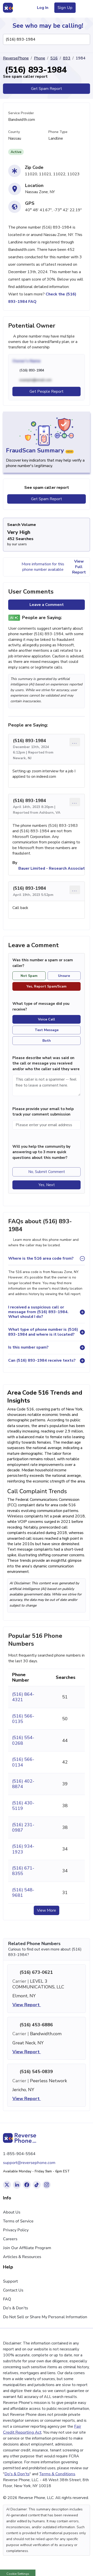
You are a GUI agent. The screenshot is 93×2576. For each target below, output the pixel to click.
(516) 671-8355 (23, 1870)
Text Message (47, 1030)
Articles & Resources (22, 2257)
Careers (10, 2239)
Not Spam (29, 975)
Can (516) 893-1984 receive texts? (42, 1360)
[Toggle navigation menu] (84, 7)
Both (46, 1040)
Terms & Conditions (57, 2474)
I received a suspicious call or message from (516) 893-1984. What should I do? (38, 1311)
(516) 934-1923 (23, 1849)
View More (46, 1910)
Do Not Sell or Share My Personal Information (45, 2317)
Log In (42, 7)
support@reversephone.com (29, 2162)
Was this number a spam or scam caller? (42, 963)
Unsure (64, 975)
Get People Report (46, 391)
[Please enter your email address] (46, 1125)
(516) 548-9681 (23, 1892)
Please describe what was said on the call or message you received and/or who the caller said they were (46, 1063)
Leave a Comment (47, 604)
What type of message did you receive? (40, 1006)
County (14, 132)
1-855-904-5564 (19, 2154)
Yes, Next (46, 1184)
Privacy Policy (16, 2230)
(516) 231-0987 (23, 1827)
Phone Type (57, 132)
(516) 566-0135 (23, 1718)
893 (66, 58)
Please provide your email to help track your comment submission (43, 1111)
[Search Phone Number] (84, 39)
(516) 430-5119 (23, 1805)
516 (54, 58)
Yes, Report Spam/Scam (46, 986)
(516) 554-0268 (23, 1740)
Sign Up (65, 7)
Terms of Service (18, 2221)
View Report (29, 2005)
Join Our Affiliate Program (27, 2248)
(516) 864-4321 (23, 1697)
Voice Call (46, 1019)
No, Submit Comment (46, 1171)
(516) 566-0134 (23, 1762)
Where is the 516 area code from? (41, 1258)
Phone (39, 58)
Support (10, 2281)
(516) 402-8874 (23, 1784)
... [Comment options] (74, 742)
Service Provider (21, 113)
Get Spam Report (46, 88)
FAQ (7, 2299)
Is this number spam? (28, 1347)
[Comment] (46, 1085)
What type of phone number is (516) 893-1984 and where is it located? (43, 1332)
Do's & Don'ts (15, 2308)
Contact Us (13, 2290)
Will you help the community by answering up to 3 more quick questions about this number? (41, 1152)
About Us (11, 2212)
